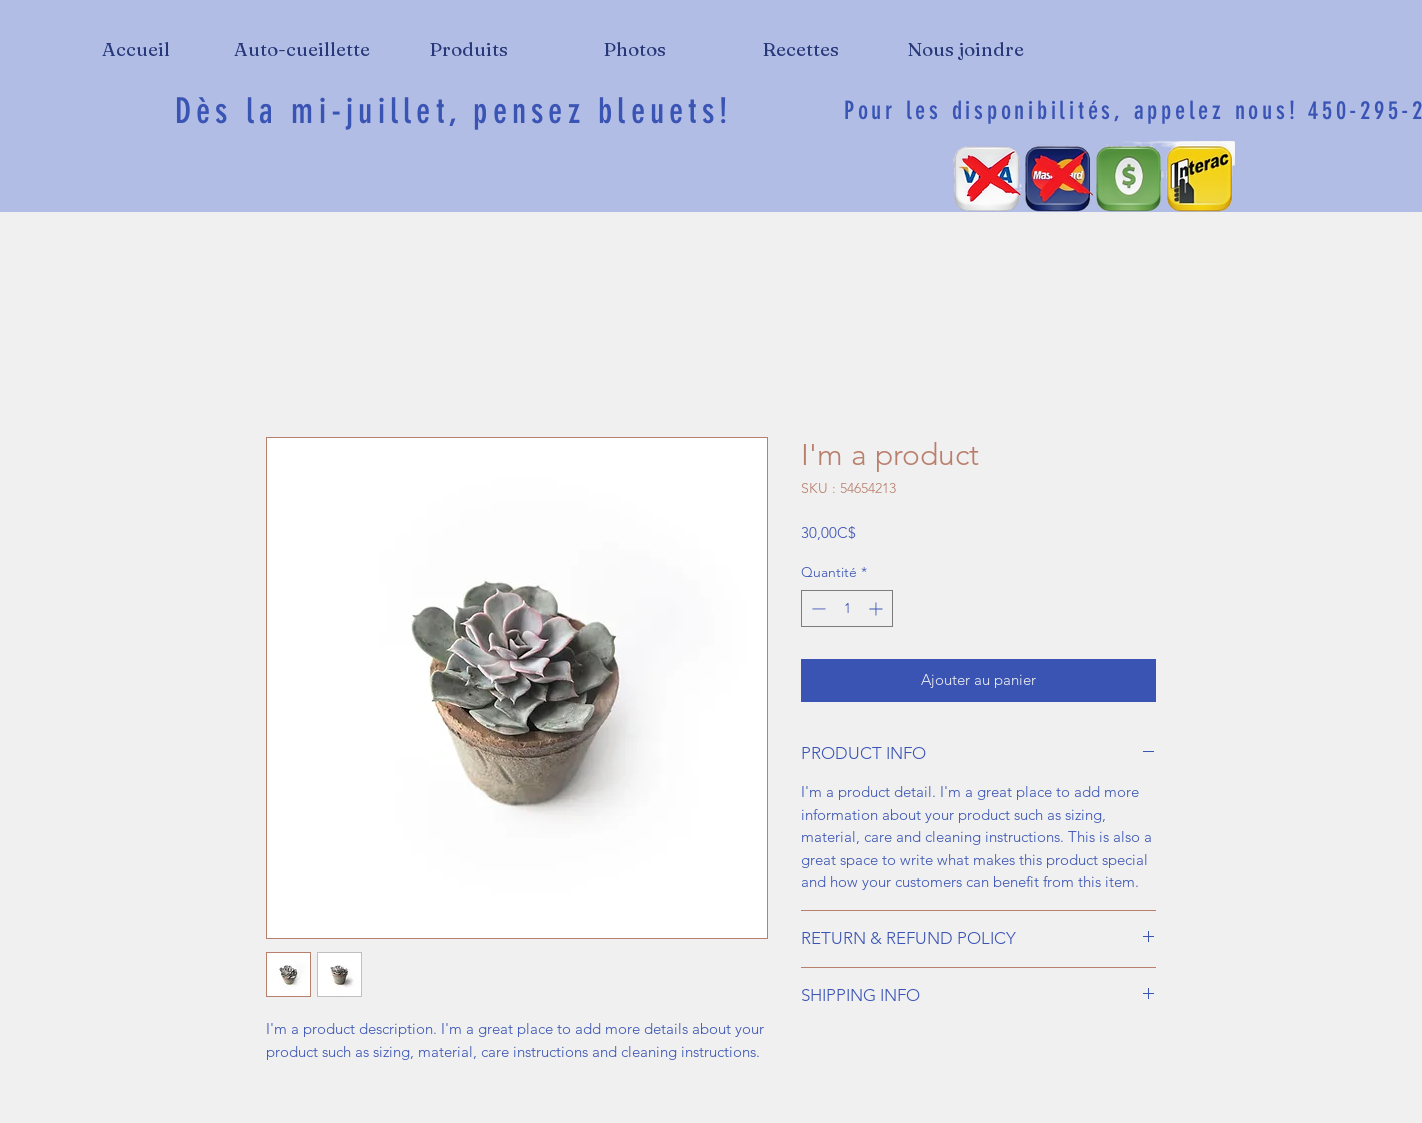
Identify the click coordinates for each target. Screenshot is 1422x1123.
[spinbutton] (847, 608)
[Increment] (877, 608)
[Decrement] (816, 608)
